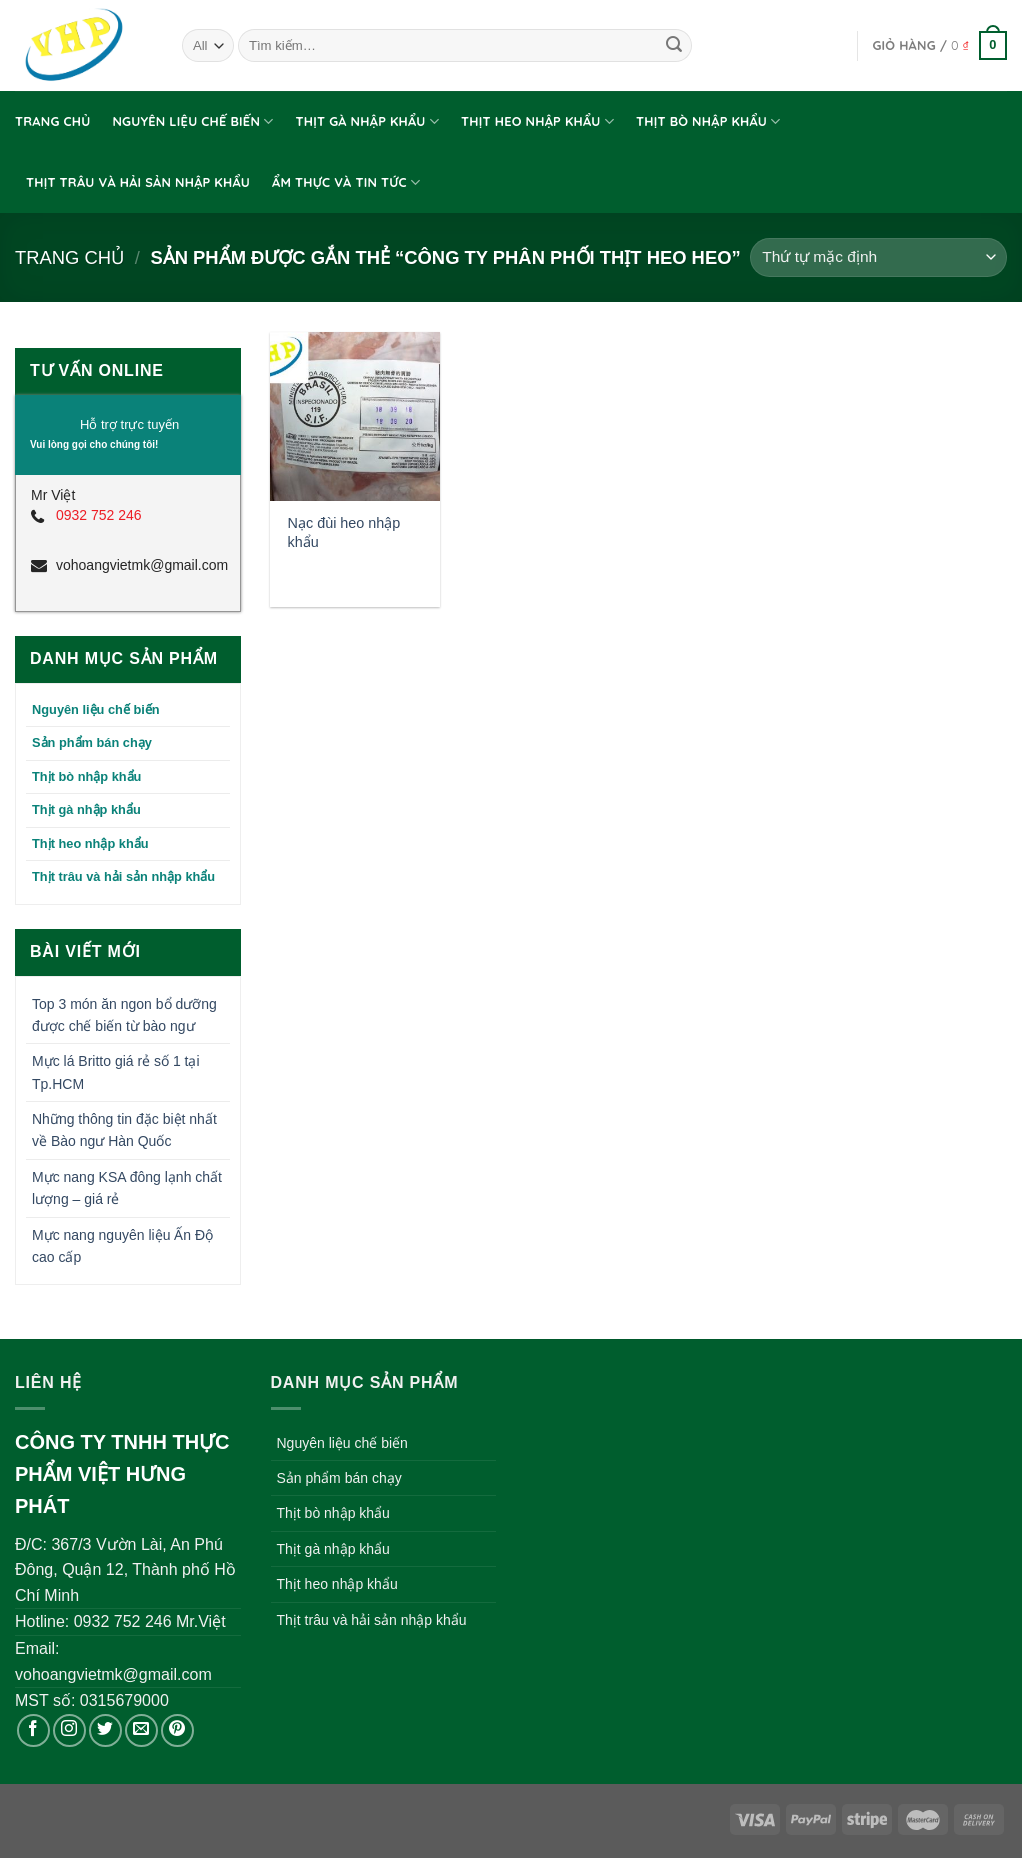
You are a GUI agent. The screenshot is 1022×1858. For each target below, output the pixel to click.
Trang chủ (52, 121)
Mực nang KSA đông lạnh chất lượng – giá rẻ (127, 1188)
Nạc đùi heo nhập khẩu (344, 532)
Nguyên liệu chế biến (192, 121)
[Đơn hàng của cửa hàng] (878, 257)
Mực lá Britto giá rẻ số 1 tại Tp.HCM (116, 1072)
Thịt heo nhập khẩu (537, 121)
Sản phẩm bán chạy (92, 742)
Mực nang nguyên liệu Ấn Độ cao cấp (122, 1246)
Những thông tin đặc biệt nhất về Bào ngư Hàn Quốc (124, 1130)
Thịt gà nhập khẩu (368, 121)
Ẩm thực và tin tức (346, 182)
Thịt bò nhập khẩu (708, 121)
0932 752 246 (99, 515)
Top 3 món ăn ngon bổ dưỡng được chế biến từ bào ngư (124, 1015)
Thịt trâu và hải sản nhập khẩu (138, 182)
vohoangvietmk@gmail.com (140, 565)
